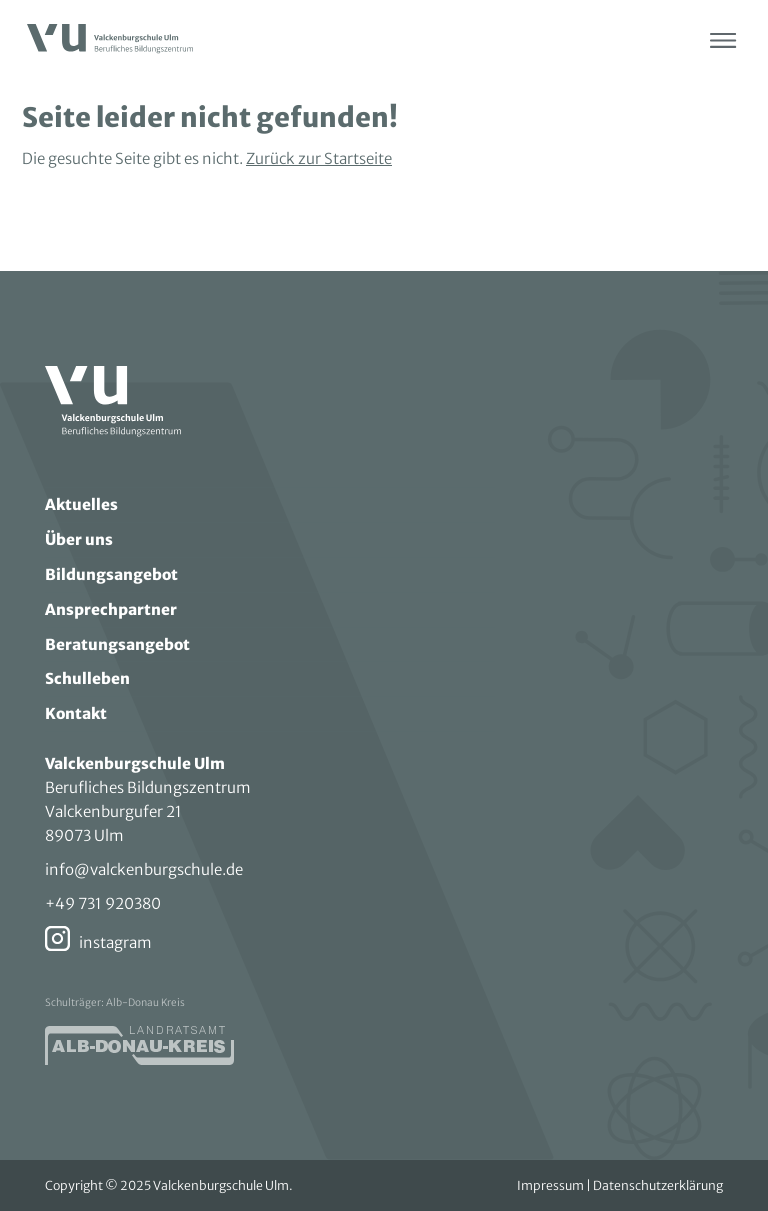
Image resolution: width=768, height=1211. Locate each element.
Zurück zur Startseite (319, 158)
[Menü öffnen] (723, 40)
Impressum (550, 1185)
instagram (115, 942)
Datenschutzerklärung (658, 1185)
